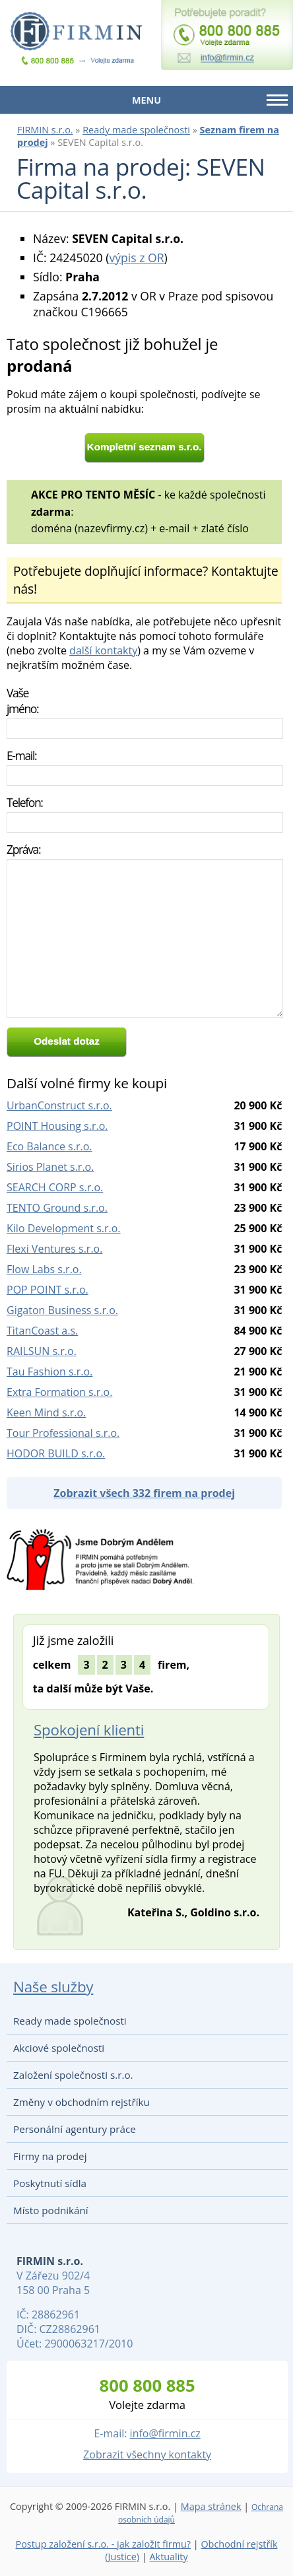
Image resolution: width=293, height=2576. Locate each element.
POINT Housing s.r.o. (57, 1126)
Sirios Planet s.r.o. (50, 1167)
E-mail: (21, 755)
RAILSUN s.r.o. (42, 1351)
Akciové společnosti (58, 2047)
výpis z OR (136, 257)
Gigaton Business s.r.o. (62, 1310)
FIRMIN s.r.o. (45, 129)
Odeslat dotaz (67, 1041)
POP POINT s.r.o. (47, 1289)
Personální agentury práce (74, 2129)
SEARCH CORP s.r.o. (55, 1187)
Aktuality (168, 2556)
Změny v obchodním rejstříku (81, 2101)
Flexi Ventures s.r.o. (54, 1248)
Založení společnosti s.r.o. (73, 2074)
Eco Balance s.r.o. (49, 1146)
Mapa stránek (211, 2506)
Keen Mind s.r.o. (46, 1412)
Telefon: (25, 802)
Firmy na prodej (49, 2156)
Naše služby (53, 1986)
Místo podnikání (50, 2210)
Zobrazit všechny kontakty (147, 2454)
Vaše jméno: (22, 700)
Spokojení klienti (89, 1730)
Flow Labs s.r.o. (44, 1269)
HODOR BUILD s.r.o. (56, 1453)
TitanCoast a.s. (42, 1330)
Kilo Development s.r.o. (64, 1228)
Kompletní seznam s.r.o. (144, 446)
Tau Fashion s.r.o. (49, 1371)
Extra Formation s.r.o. (59, 1392)
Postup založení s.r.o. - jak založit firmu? (103, 2544)
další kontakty (103, 650)
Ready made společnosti (136, 129)
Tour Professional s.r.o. (63, 1433)
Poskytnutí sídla (49, 2183)
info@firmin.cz (165, 2433)
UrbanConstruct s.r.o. (59, 1105)
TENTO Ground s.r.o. (57, 1208)
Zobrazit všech (144, 1493)
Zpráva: (23, 849)
